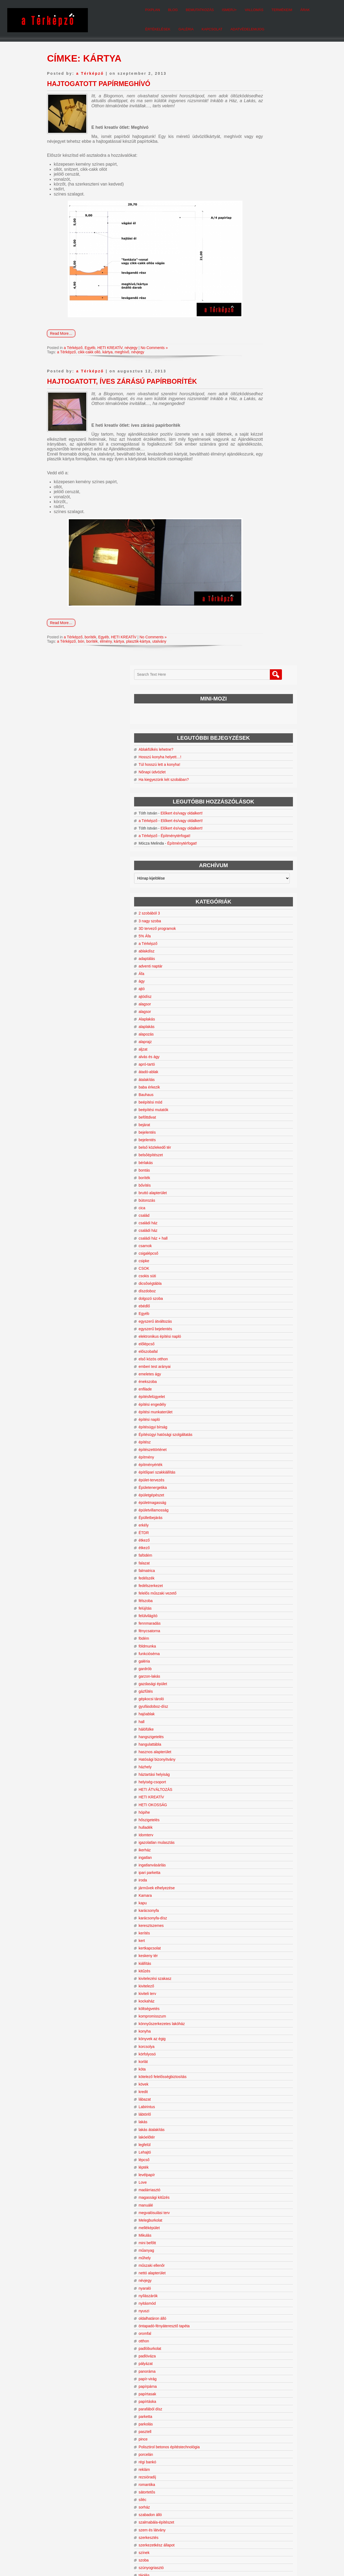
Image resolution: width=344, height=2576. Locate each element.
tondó (243, 2198)
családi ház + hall (252, 653)
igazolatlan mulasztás (256, 1257)
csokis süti (247, 691)
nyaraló (244, 1703)
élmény (106, 653)
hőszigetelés (248, 1235)
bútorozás (246, 615)
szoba (243, 1979)
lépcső (243, 1574)
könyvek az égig (251, 1453)
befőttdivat (247, 532)
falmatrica (246, 985)
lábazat (244, 1514)
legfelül (244, 1559)
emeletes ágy (249, 789)
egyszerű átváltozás (254, 736)
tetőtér (243, 2160)
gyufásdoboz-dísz (253, 1121)
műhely (244, 1673)
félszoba (245, 1015)
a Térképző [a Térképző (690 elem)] (263, 2426)
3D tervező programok (256, 343)
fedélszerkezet (250, 1000)
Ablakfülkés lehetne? (255, 140)
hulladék (245, 1242)
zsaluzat (245, 2372)
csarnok (244, 661)
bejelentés (246, 547)
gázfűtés (245, 1106)
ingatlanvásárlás (251, 1280)
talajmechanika (250, 2002)
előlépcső (246, 759)
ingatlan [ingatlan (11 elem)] (287, 2467)
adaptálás (246, 373)
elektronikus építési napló (259, 751)
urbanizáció (247, 2266)
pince (242, 1854)
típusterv (245, 2183)
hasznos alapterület (254, 1167)
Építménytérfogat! (275, 246)
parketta (245, 1831)
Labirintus (246, 1522)
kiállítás (244, 1378)
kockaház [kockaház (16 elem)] (241, 2476)
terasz (243, 2047)
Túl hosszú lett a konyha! (259, 155)
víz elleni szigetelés (254, 2304)
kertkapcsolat (249, 1363)
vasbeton (245, 2296)
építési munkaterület (255, 827)
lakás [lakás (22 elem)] (288, 2476)
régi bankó (247, 1881)
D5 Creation (195, 2560)
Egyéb (90, 350)
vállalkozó (246, 2289)
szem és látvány (251, 1949)
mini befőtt (247, 1658)
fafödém (245, 970)
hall (241, 1136)
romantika (246, 1904)
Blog (116, 8)
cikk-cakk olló (89, 354)
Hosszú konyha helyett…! (259, 147)
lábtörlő (244, 1529)
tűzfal (242, 2228)
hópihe (243, 1227)
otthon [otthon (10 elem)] (247, 2490)
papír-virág (247, 1794)
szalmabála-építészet (256, 1941)
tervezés (245, 2085)
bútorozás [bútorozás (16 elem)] (265, 2438)
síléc (242, 1919)
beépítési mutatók (253, 524)
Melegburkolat (250, 1635)
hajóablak (246, 1129)
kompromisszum (252, 1431)
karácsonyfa (248, 1325)
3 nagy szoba (249, 336)
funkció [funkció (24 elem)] (286, 2449)
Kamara (244, 1310)
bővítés (244, 600)
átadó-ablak (248, 487)
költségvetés (248, 1423)
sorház (243, 1926)
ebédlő (243, 721)
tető (241, 2138)
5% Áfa (244, 351)
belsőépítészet (250, 570)
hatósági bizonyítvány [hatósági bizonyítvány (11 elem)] (276, 2454)
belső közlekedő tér (254, 562)
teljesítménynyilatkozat (257, 2040)
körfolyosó (246, 1469)
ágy (241, 396)
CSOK (243, 683)
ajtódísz (244, 411)
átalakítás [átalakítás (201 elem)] (279, 2506)
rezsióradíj (247, 1896)
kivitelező (246, 1401)
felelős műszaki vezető (257, 1008)
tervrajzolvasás (250, 2123)
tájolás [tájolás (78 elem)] (285, 2500)
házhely (244, 1182)
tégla (242, 2009)
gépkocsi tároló (250, 1114)
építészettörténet (252, 864)
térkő (242, 2055)
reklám (243, 1889)
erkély (243, 940)
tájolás (243, 1994)
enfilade (244, 804)
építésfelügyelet (251, 811)
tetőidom (245, 2153)
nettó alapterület (251, 1688)
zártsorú (245, 2334)
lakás (242, 1537)
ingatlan (244, 1272)
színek (243, 1972)
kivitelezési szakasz (254, 1393)
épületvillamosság (253, 925)
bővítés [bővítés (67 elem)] (284, 2437)
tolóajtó (244, 2191)
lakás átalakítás (251, 1544)
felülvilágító (247, 1031)
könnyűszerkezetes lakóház (261, 1438)
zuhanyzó (246, 2380)
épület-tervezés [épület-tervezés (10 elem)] (282, 2514)
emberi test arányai (254, 781)
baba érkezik (248, 502)
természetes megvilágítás (259, 2070)
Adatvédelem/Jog (134, 28)
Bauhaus (245, 509)
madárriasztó (249, 1605)
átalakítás (246, 494)
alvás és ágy (248, 471)
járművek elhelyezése (256, 1303)
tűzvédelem (247, 2243)
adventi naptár (250, 381)
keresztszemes (250, 1340)
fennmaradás (249, 1038)
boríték (90, 649)
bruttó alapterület (252, 608)
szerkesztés (248, 1957)
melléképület (248, 1643)
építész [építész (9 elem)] (266, 2514)
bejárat (244, 540)
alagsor (244, 419)
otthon (243, 1756)
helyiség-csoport (252, 1197)
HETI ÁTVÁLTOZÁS (255, 1204)
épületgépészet (251, 910)
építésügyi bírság (252, 842)
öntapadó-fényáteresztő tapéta (263, 1741)
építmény (246, 872)
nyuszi (243, 1726)
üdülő (242, 2251)
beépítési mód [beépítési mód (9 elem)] (244, 2438)
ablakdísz (246, 366)
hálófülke (245, 1144)
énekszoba (247, 796)
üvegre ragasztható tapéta (260, 2281)
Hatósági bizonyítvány (256, 1174)
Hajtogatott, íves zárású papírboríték (122, 383)
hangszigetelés (250, 1152)
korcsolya (246, 1461)
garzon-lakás (249, 1091)
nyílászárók (247, 1711)
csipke (243, 676)
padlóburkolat (249, 1763)
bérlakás (245, 577)
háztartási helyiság (253, 1189)
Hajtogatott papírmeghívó (98, 80)
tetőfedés (246, 2145)
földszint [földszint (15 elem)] (240, 2454)
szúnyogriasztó (250, 1987)
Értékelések (273, 8)
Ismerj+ (172, 8)
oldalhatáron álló (252, 1733)
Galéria (301, 8)
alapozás (245, 449)
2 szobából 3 (248, 328)
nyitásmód (246, 1718)
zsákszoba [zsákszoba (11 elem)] (241, 2507)
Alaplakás (246, 434)
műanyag (246, 1665)
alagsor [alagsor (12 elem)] (239, 2414)
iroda (242, 1295)
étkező (243, 955)
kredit (242, 1506)
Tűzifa (243, 2236)
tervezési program (253, 2100)
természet (246, 2062)
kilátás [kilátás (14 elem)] (263, 2472)
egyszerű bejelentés (255, 744)
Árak (248, 8)
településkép (248, 2017)
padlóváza (246, 1771)
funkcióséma (248, 1068)
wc (240, 2319)
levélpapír (246, 1590)
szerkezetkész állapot (256, 1964)
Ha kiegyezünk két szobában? (263, 170)
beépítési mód (250, 517)
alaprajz (244, 456)
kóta (241, 1484)
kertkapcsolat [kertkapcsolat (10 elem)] (242, 2472)
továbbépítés (249, 2213)
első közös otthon (252, 774)
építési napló (248, 834)
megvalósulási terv (253, 1627)
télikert (243, 2032)
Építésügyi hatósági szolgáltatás (265, 849)
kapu (242, 1318)
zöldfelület (246, 2342)
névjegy (130, 350)
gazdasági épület (252, 1099)
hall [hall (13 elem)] (253, 2454)
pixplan (95, 8)
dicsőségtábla (249, 698)
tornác (243, 2206)
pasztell (244, 1846)
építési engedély (252, 819)
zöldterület (247, 2349)
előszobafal (247, 766)
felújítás (244, 1023)
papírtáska (247, 1816)
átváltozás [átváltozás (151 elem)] (247, 2513)
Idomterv (245, 1250)
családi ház (247, 638)
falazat (243, 978)
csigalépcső (248, 668)
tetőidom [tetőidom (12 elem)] (253, 2500)
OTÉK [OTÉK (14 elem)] (260, 2490)
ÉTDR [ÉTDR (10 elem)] (257, 2507)
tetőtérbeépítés (250, 2175)
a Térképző (90, 70)
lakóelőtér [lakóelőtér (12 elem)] (263, 2481)
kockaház (246, 1416)
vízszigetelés (249, 2312)
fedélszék (246, 993)
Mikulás (244, 1650)
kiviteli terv (247, 1408)
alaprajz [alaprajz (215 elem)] (267, 2413)
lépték (243, 1582)
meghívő (122, 354)
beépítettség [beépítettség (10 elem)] (285, 2431)
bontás (243, 585)
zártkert (244, 2327)
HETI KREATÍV (109, 350)
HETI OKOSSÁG (252, 1219)
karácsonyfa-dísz (252, 1333)
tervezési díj (248, 2092)
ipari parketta (249, 1287)
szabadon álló (249, 1934)
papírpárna (247, 1801)
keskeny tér (247, 1370)
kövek (243, 1499)
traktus (243, 2221)
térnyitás (245, 2077)
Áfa (241, 388)
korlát (242, 1476)
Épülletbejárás (250, 932)
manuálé (245, 1620)
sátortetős (246, 1911)
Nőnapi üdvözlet (251, 163)
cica (241, 623)
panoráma (246, 1786)
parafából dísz (250, 1824)
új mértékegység (252, 2259)
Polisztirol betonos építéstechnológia (265, 1863)
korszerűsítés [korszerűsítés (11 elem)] (266, 2476)
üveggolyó (246, 2274)
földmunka (247, 1061)
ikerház (244, 1265)
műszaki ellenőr (251, 1680)
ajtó (241, 403)
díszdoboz (246, 706)
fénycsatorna (249, 1046)
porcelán (245, 1873)
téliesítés (245, 2025)
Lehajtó (244, 1567)
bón (81, 653)
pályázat (245, 1778)
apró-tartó (246, 479)
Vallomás (197, 8)
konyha (244, 1446)
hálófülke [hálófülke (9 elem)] (271, 2467)
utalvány (159, 653)
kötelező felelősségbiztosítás (262, 1491)
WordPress (238, 2560)
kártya (107, 354)
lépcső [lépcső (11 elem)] (275, 2481)
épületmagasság (252, 917)
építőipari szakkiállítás (256, 887)
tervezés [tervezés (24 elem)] (271, 2494)
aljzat (242, 464)
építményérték (250, 879)
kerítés (243, 1348)
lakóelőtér (246, 1552)
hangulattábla (249, 1159)
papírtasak (247, 1809)
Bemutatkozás (143, 8)
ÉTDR (243, 947)
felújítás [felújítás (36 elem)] (265, 2449)
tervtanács (247, 2130)
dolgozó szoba (250, 713)
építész (244, 857)
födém (243, 1053)
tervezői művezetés (254, 2108)
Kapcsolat (98, 28)
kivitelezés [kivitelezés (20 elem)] (284, 2472)
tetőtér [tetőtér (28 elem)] (268, 2500)
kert (241, 1355)
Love (242, 1597)
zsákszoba (247, 2357)
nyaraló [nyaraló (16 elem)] (266, 2486)
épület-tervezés (251, 894)
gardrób (244, 1083)
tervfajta (245, 2115)
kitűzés (244, 1386)
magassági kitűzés (253, 1612)
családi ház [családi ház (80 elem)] (251, 2444)
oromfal (244, 1748)
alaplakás (246, 441)
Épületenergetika (252, 902)
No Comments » (154, 350)
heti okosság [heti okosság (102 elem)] (254, 2460)
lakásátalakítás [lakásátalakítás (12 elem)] (244, 2481)
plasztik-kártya (138, 653)
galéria (243, 1076)
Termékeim (224, 8)
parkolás (245, 1839)
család (243, 630)
